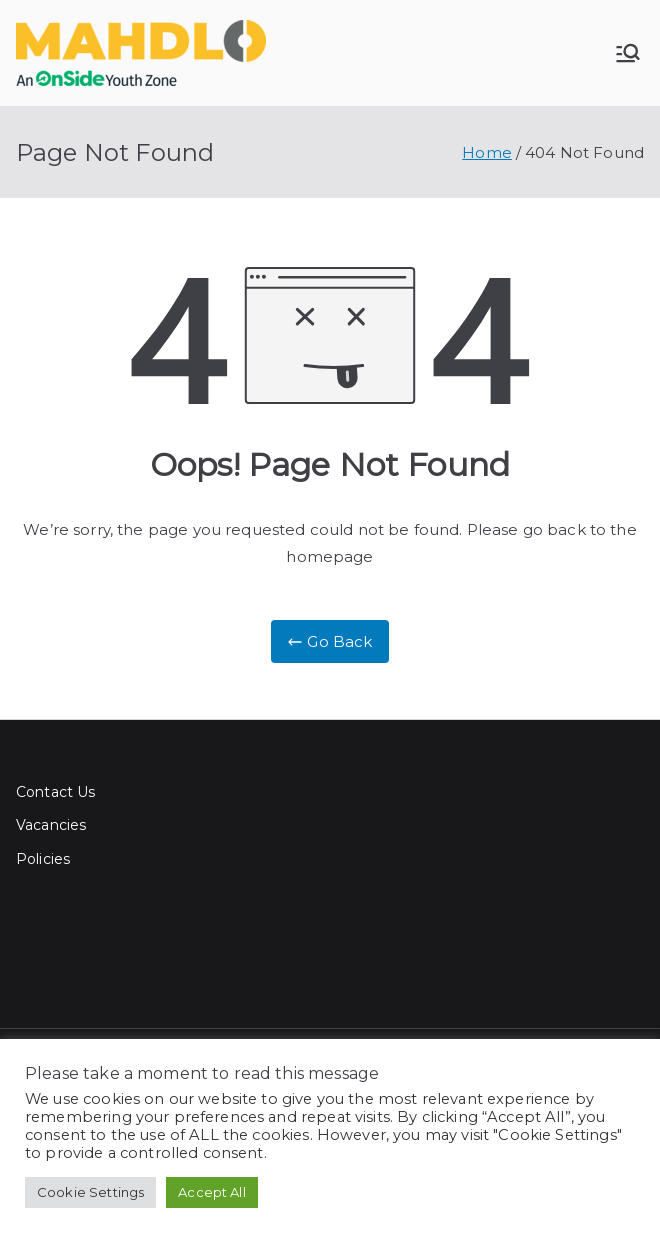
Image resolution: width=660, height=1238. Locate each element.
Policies (43, 859)
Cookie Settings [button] (90, 1192)
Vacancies (51, 825)
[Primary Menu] (628, 53)
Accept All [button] (212, 1192)
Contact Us (56, 792)
